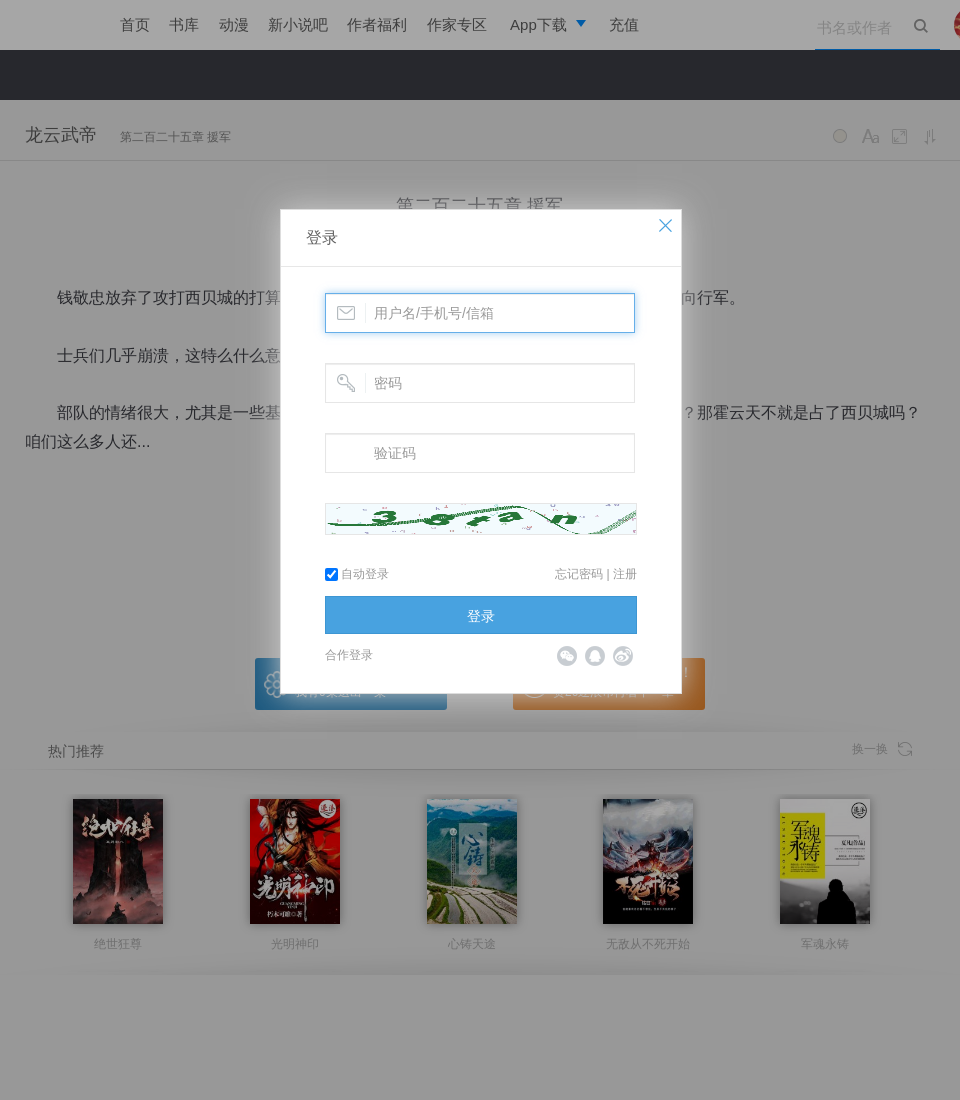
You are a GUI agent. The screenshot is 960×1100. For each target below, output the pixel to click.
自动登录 (357, 574)
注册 (625, 574)
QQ (595, 656)
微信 (567, 656)
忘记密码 (579, 574)
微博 (623, 656)
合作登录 (349, 655)
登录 (322, 237)
